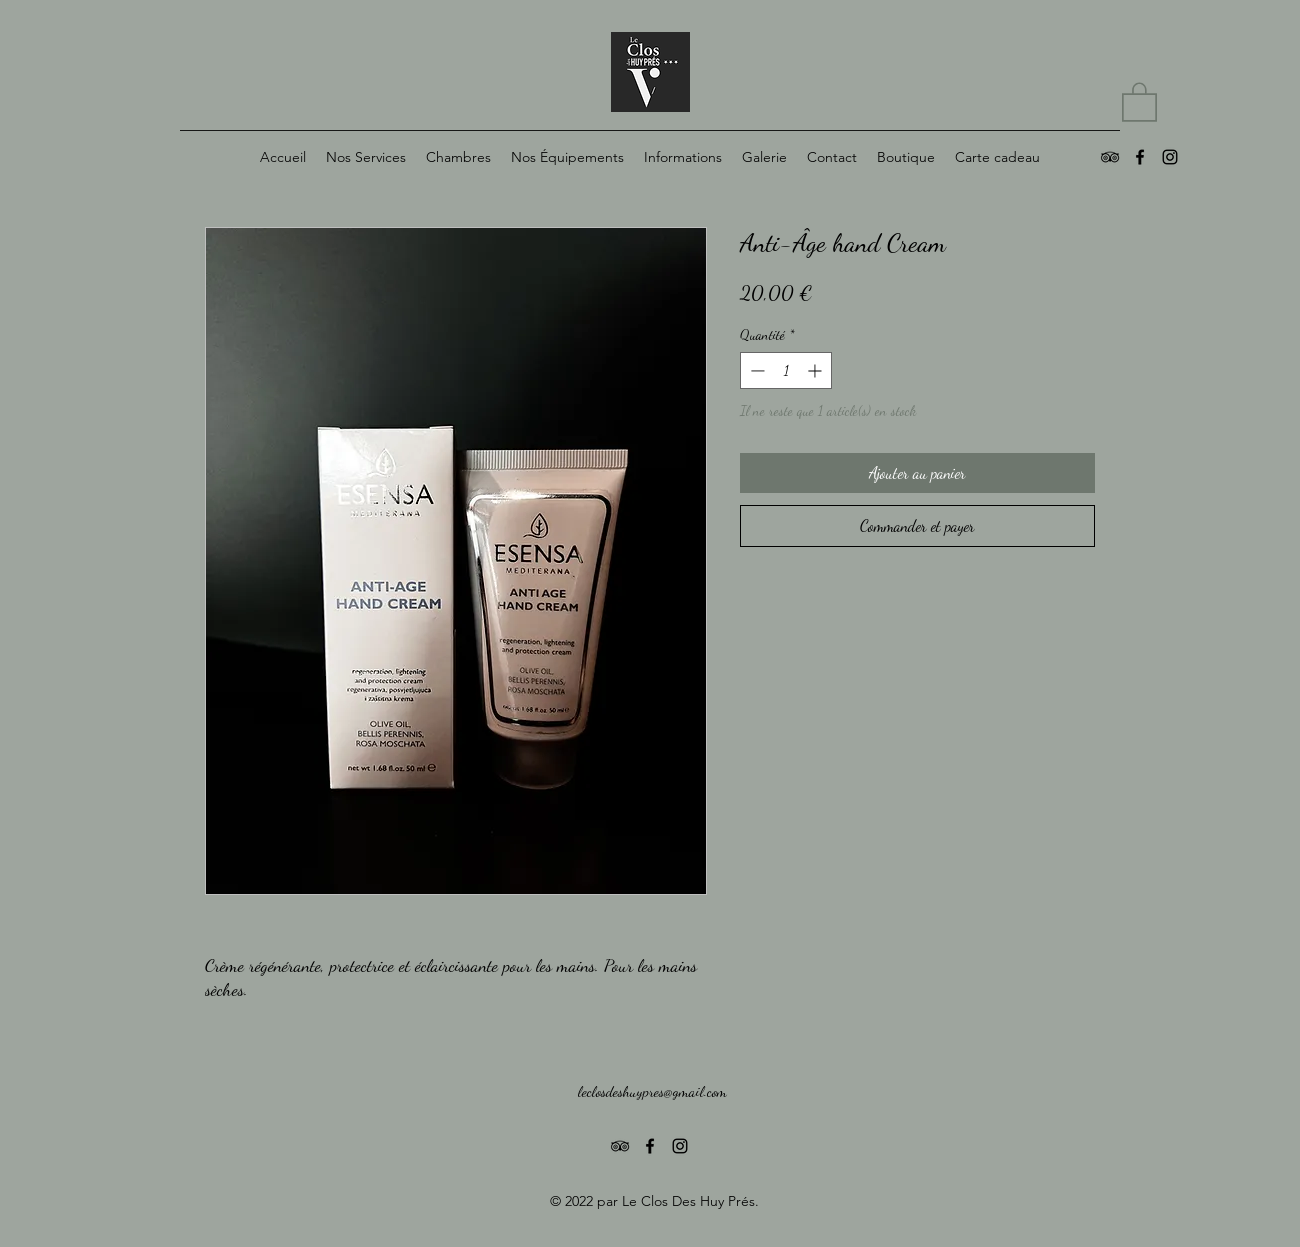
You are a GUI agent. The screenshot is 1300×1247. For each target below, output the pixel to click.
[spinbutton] (786, 370)
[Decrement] (755, 370)
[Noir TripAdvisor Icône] (1110, 157)
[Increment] (816, 370)
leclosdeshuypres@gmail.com (652, 1091)
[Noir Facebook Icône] (1140, 157)
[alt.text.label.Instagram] (1170, 157)
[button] (1139, 101)
